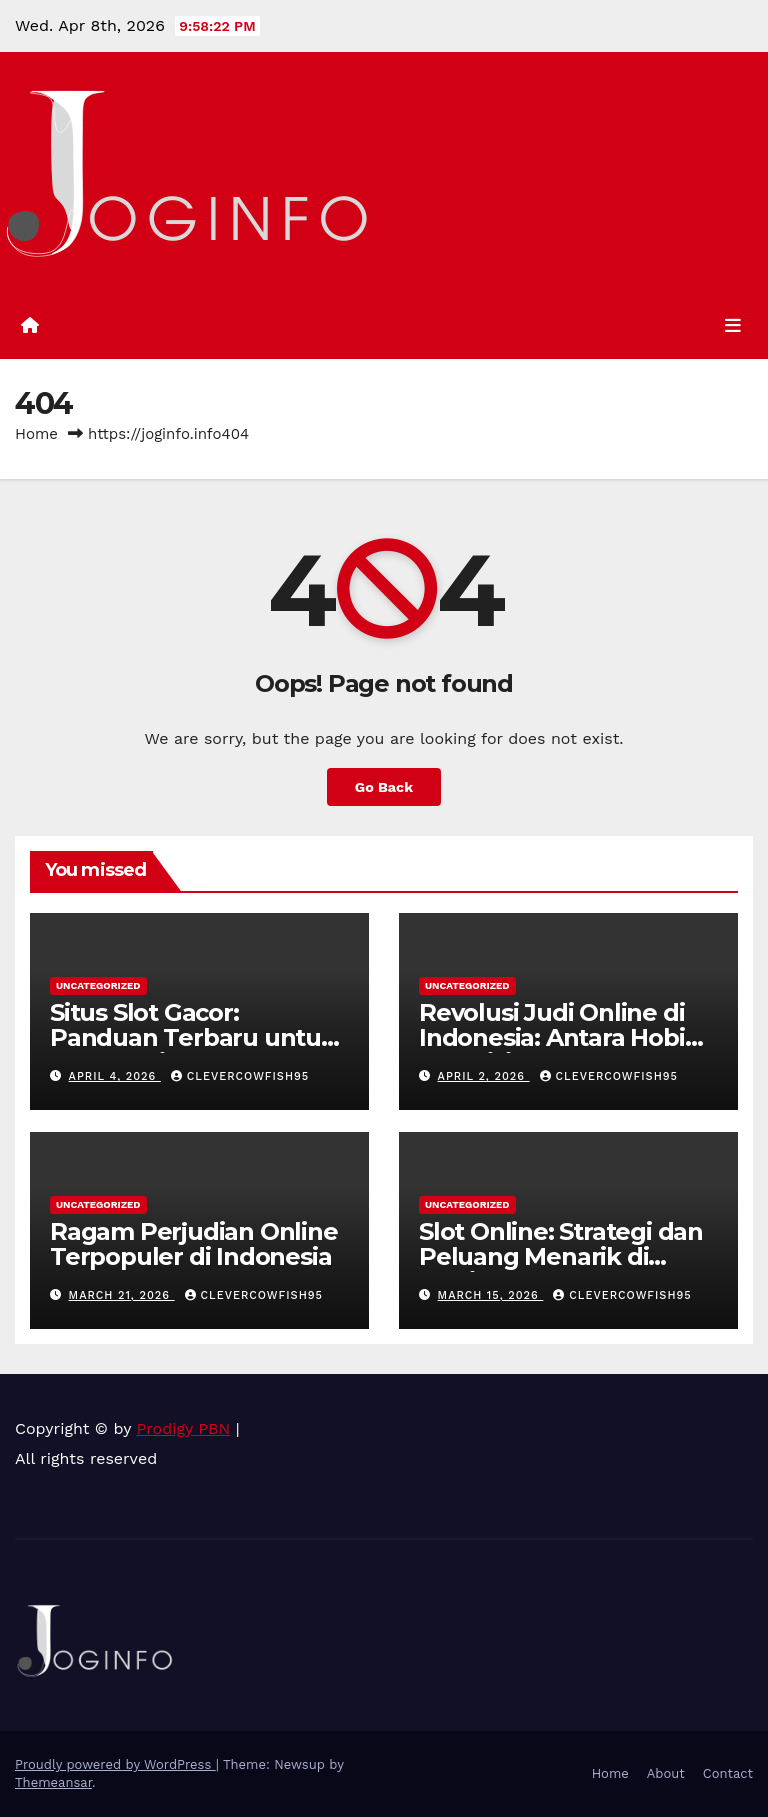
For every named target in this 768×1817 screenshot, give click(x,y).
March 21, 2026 (122, 1295)
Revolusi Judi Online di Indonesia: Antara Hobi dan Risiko (552, 1037)
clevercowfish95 (240, 1076)
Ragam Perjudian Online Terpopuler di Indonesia (194, 1244)
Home (36, 434)
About (666, 1773)
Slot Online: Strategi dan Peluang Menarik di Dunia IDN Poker (561, 1256)
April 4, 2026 (115, 1076)
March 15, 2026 (491, 1295)
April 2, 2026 (484, 1076)
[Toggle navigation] (733, 326)
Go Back (384, 787)
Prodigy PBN (184, 1428)
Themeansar (53, 1782)
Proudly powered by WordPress (115, 1764)
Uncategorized (98, 985)
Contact (728, 1773)
